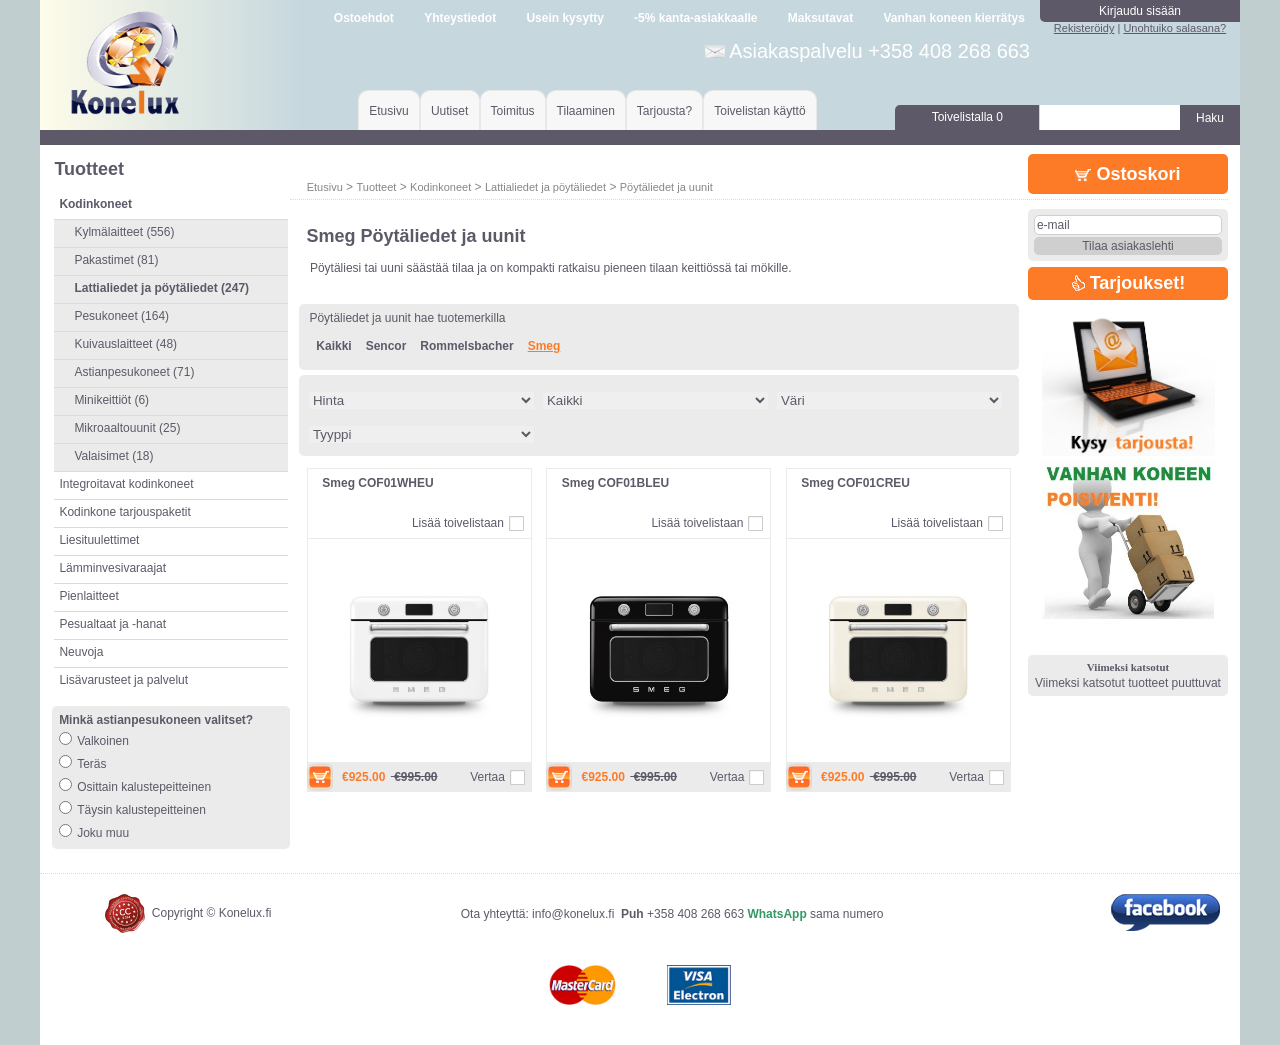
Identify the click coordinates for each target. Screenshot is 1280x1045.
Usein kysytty (564, 18)
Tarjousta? (664, 111)
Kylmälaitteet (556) (124, 232)
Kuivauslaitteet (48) (125, 344)
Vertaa (487, 777)
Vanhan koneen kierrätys (953, 18)
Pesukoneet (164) (121, 316)
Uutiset (449, 111)
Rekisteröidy (1084, 28)
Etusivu (388, 111)
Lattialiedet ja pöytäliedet (545, 187)
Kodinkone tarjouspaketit (124, 512)
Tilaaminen (586, 111)
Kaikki (333, 346)
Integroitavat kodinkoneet (126, 484)
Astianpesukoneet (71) (134, 372)
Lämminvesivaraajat (112, 568)
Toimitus (513, 111)
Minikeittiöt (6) (111, 400)
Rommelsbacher (466, 346)
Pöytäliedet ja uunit (666, 187)
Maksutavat (820, 18)
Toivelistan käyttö (759, 111)
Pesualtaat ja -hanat (112, 624)
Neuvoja (81, 652)
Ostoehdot (364, 18)
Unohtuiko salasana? (1174, 28)
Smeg (544, 346)
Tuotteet (376, 187)
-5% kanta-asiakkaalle (695, 18)
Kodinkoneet (440, 187)
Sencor (386, 346)
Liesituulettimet (99, 540)
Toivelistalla (967, 117)
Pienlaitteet (88, 596)
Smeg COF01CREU (855, 483)
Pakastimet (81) (116, 260)
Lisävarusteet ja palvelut (123, 680)
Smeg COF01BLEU (615, 483)
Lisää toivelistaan (458, 523)
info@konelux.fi (573, 914)
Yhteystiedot (460, 18)
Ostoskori (1127, 174)
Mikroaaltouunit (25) (127, 428)
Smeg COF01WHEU (377, 483)
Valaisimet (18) (113, 456)
